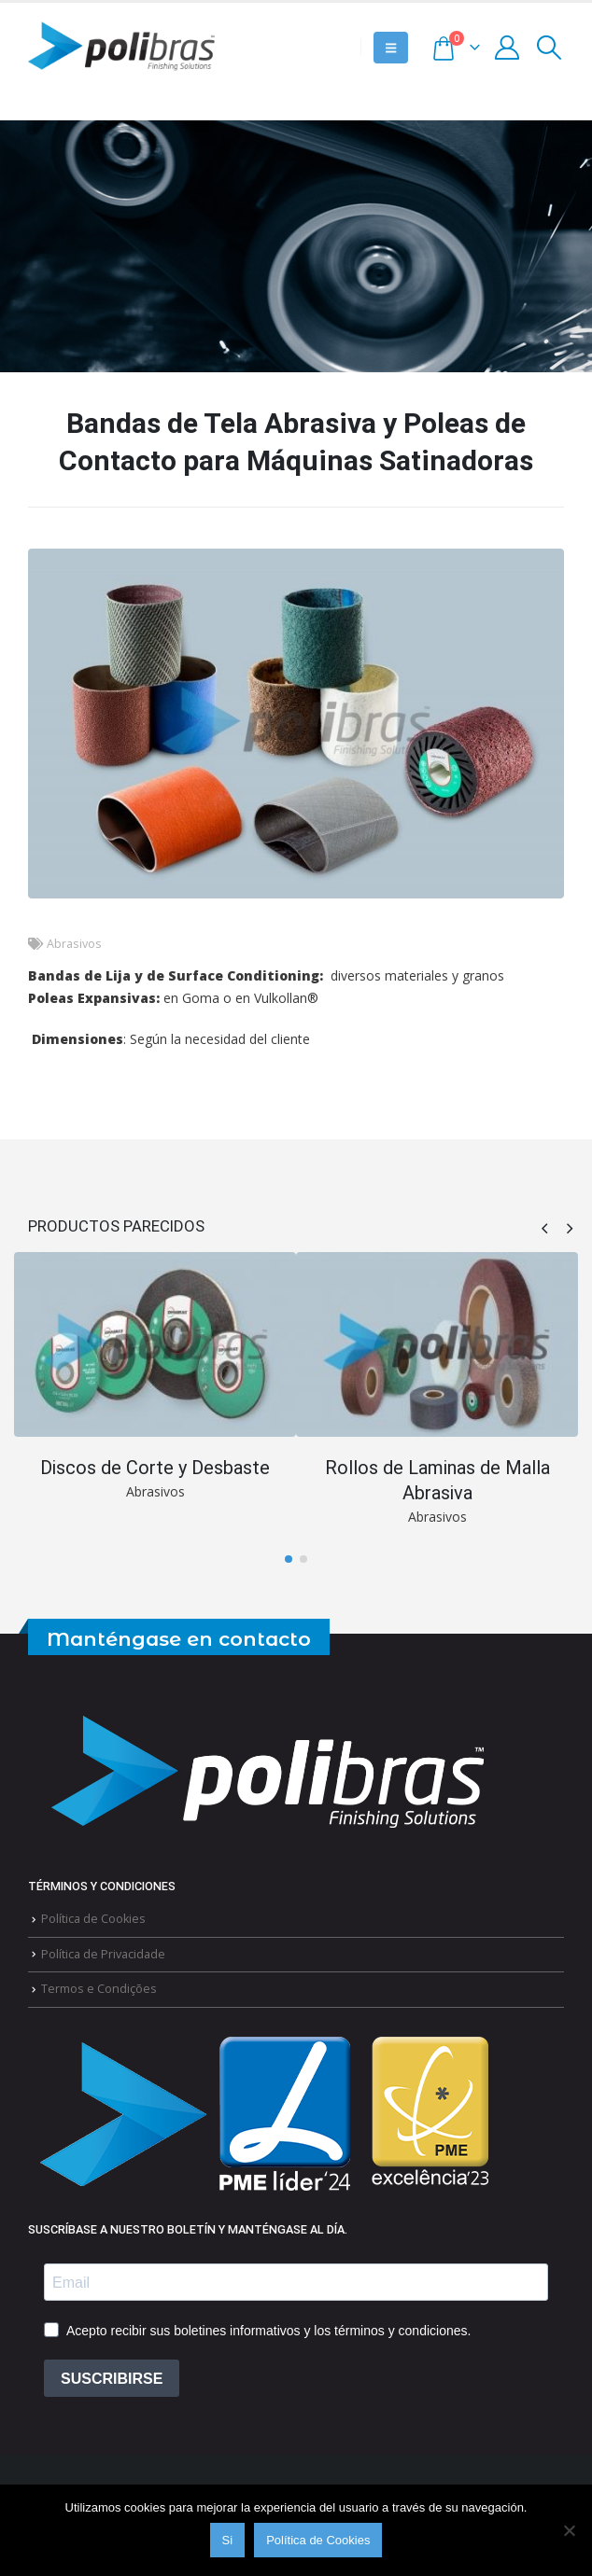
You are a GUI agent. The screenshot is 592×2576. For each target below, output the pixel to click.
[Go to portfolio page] (155, 1377)
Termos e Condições (99, 1989)
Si (227, 2540)
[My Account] (507, 47)
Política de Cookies (93, 1919)
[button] (391, 47)
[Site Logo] (121, 47)
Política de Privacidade (103, 1953)
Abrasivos (74, 944)
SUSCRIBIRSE (111, 2379)
